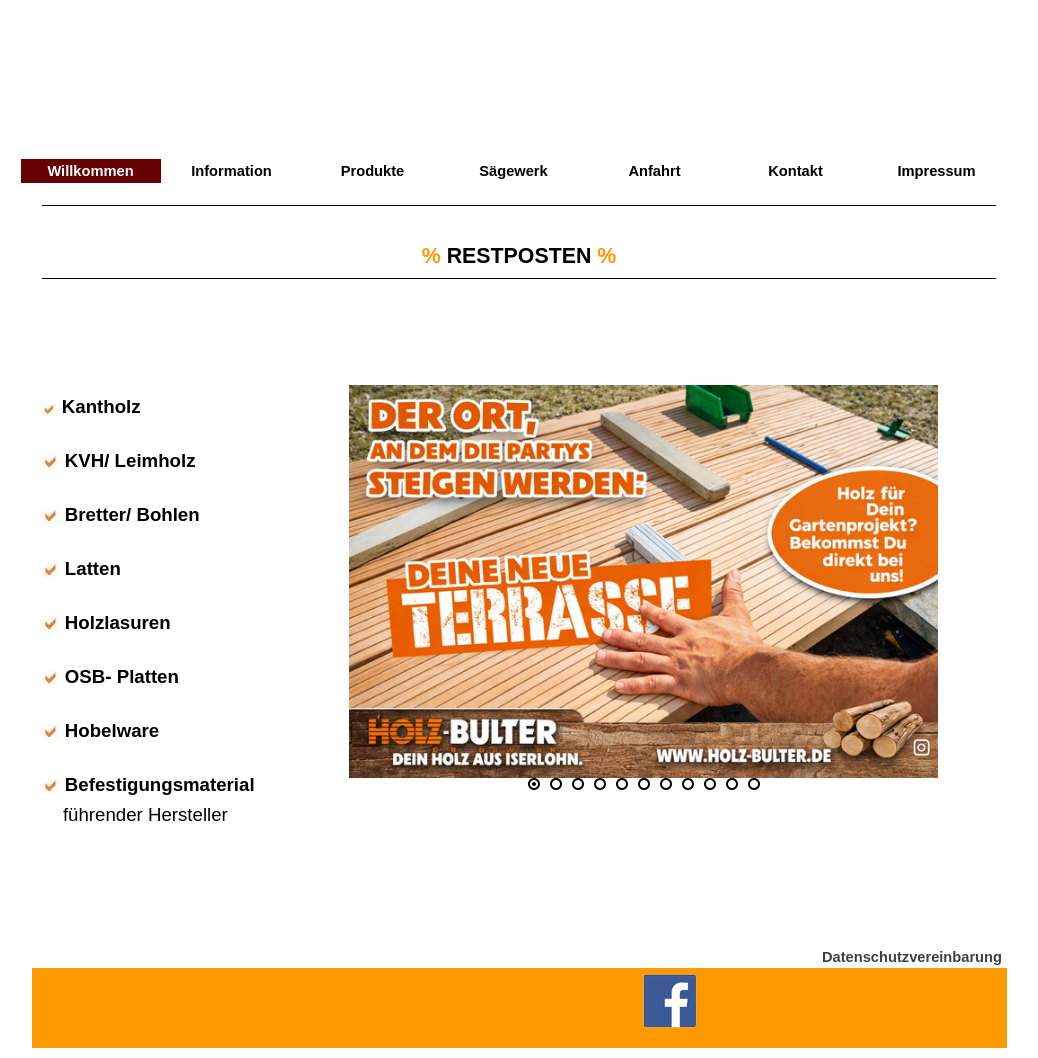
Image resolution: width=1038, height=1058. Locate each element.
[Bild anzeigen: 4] (600, 784)
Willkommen (90, 171)
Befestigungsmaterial (160, 784)
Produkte (373, 171)
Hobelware (112, 730)
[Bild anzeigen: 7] (666, 784)
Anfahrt (654, 171)
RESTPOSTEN (519, 256)
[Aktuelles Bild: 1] (534, 784)
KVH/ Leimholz (130, 460)
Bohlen (167, 514)
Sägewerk (513, 171)
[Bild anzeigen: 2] (556, 784)
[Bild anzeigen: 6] (644, 784)
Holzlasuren (118, 622)
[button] (643, 581)
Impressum (936, 171)
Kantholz (101, 406)
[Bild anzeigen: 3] (578, 784)
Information (231, 171)
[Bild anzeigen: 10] (732, 784)
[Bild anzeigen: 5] (622, 784)
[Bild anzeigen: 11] (754, 784)
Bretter (95, 514)
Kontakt (795, 171)
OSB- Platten (122, 676)
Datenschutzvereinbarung (912, 957)
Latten (93, 568)
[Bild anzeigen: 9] (710, 784)
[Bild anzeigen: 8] (688, 784)
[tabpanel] (519, 281)
